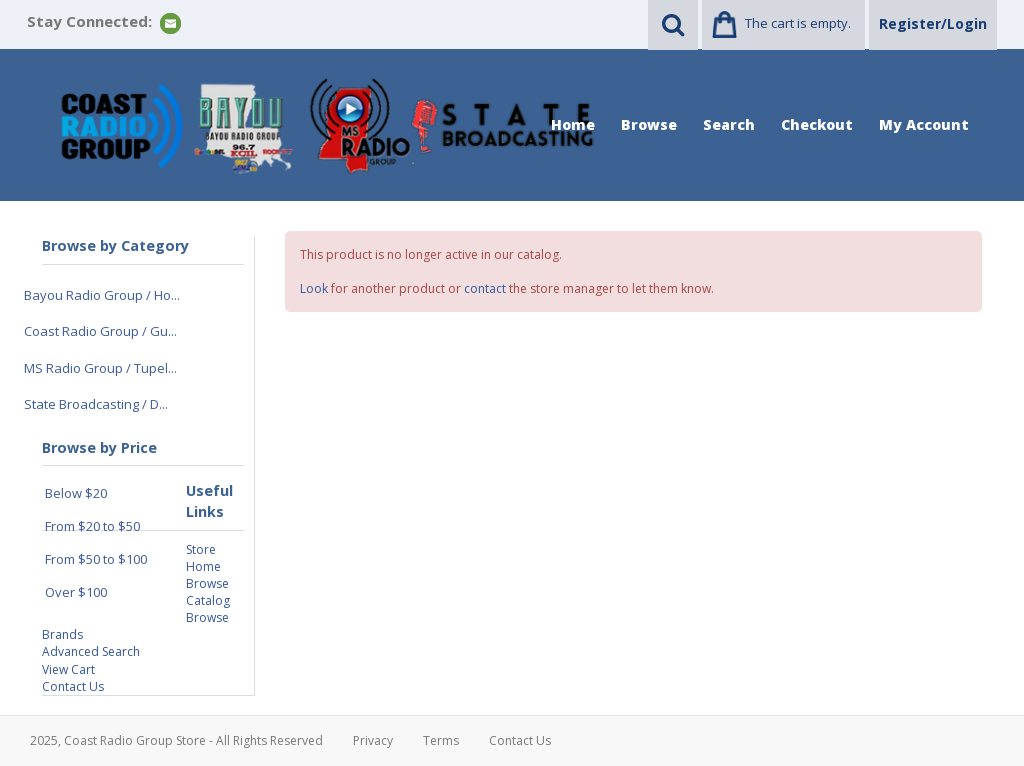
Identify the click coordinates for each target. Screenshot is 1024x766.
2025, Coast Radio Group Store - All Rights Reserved (176, 740)
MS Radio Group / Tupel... (100, 368)
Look (314, 288)
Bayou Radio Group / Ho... (102, 295)
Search (729, 124)
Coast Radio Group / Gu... (100, 331)
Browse (649, 124)
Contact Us (73, 686)
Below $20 (76, 493)
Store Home (203, 558)
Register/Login (933, 23)
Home (573, 124)
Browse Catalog (208, 592)
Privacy (373, 740)
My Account (924, 124)
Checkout (817, 124)
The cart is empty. (798, 23)
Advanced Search (91, 651)
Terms (441, 740)
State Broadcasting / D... (96, 404)
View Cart (68, 669)
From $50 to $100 (96, 559)
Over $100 (76, 592)
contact (485, 288)
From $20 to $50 (92, 526)
